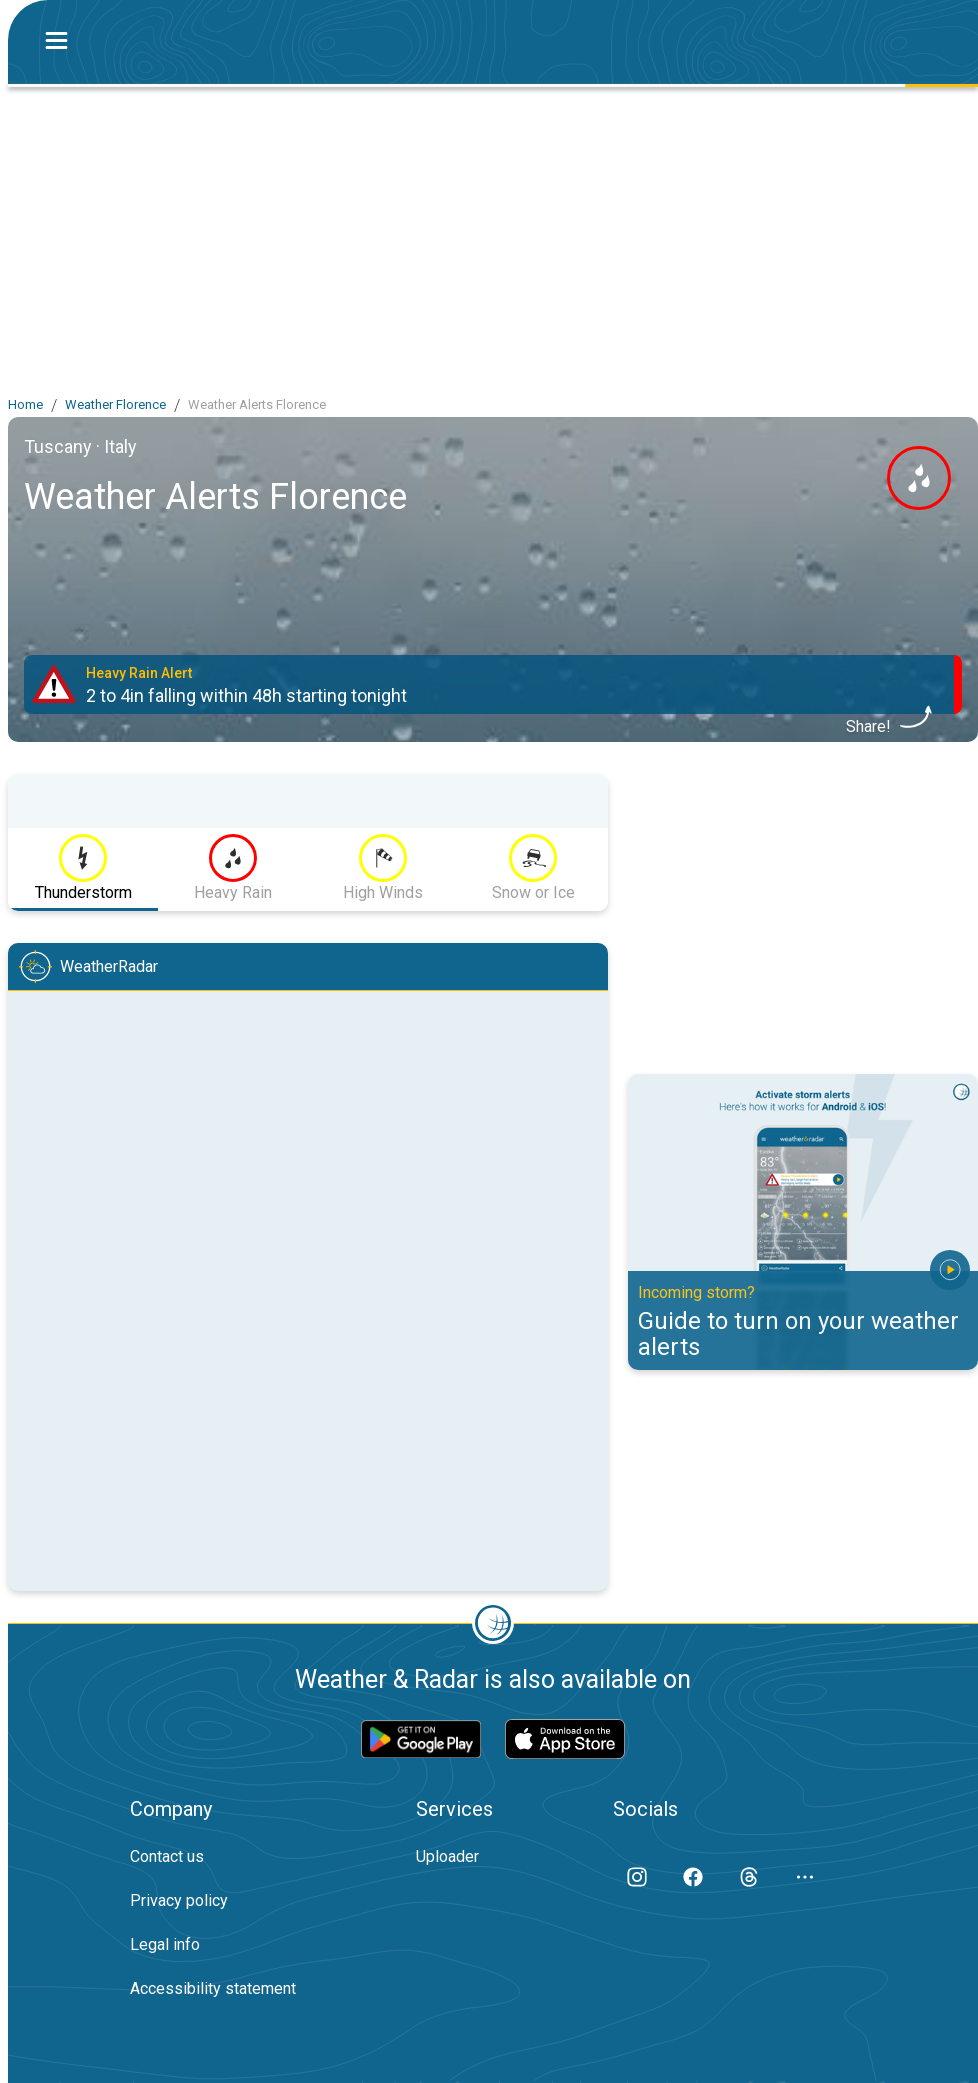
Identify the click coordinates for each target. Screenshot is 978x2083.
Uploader (447, 1856)
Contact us (167, 1856)
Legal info (165, 1944)
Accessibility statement (213, 1988)
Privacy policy (179, 1900)
